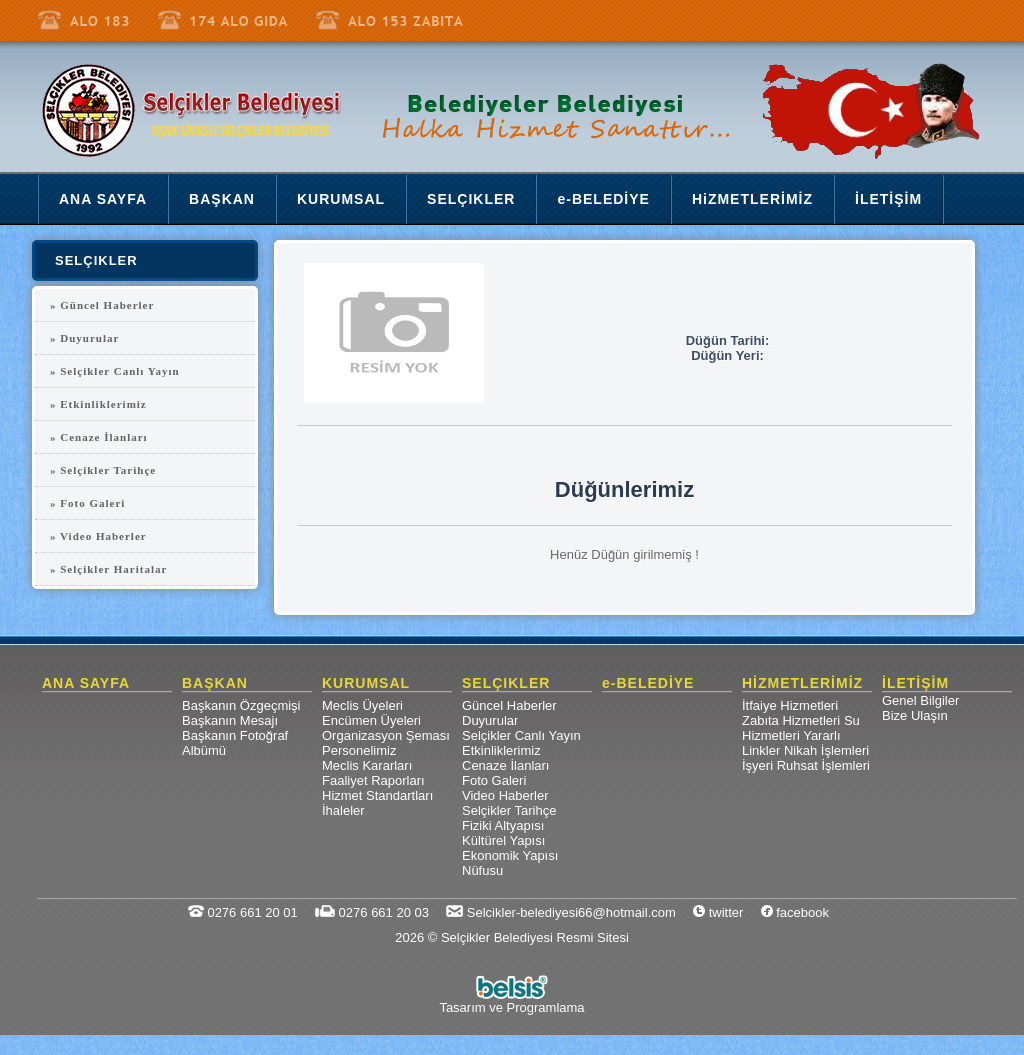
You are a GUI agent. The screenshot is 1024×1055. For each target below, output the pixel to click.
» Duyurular (84, 338)
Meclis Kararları (367, 765)
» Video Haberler (98, 536)
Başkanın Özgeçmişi (241, 705)
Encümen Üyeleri (371, 720)
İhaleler (343, 810)
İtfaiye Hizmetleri (790, 705)
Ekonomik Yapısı (510, 855)
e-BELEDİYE (648, 683)
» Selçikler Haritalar (108, 569)
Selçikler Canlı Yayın (521, 735)
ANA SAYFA (86, 683)
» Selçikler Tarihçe (103, 470)
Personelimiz (359, 750)
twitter (718, 912)
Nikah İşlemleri (826, 750)
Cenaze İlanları (505, 765)
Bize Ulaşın (915, 715)
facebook (795, 912)
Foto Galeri (494, 780)
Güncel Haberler (509, 705)
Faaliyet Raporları (373, 780)
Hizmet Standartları (377, 795)
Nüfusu (482, 870)
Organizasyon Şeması (386, 735)
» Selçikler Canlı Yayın (115, 371)
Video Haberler (505, 795)
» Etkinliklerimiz (98, 404)
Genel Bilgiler (920, 700)
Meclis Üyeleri (362, 705)
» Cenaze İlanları (99, 437)
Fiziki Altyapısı (503, 825)
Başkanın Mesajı (230, 720)
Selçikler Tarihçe (509, 810)
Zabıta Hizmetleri (791, 720)
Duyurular (490, 720)
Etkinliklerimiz (501, 750)
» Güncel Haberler (102, 305)
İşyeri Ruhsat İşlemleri (806, 765)
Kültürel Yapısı (503, 840)
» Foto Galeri (87, 503)
